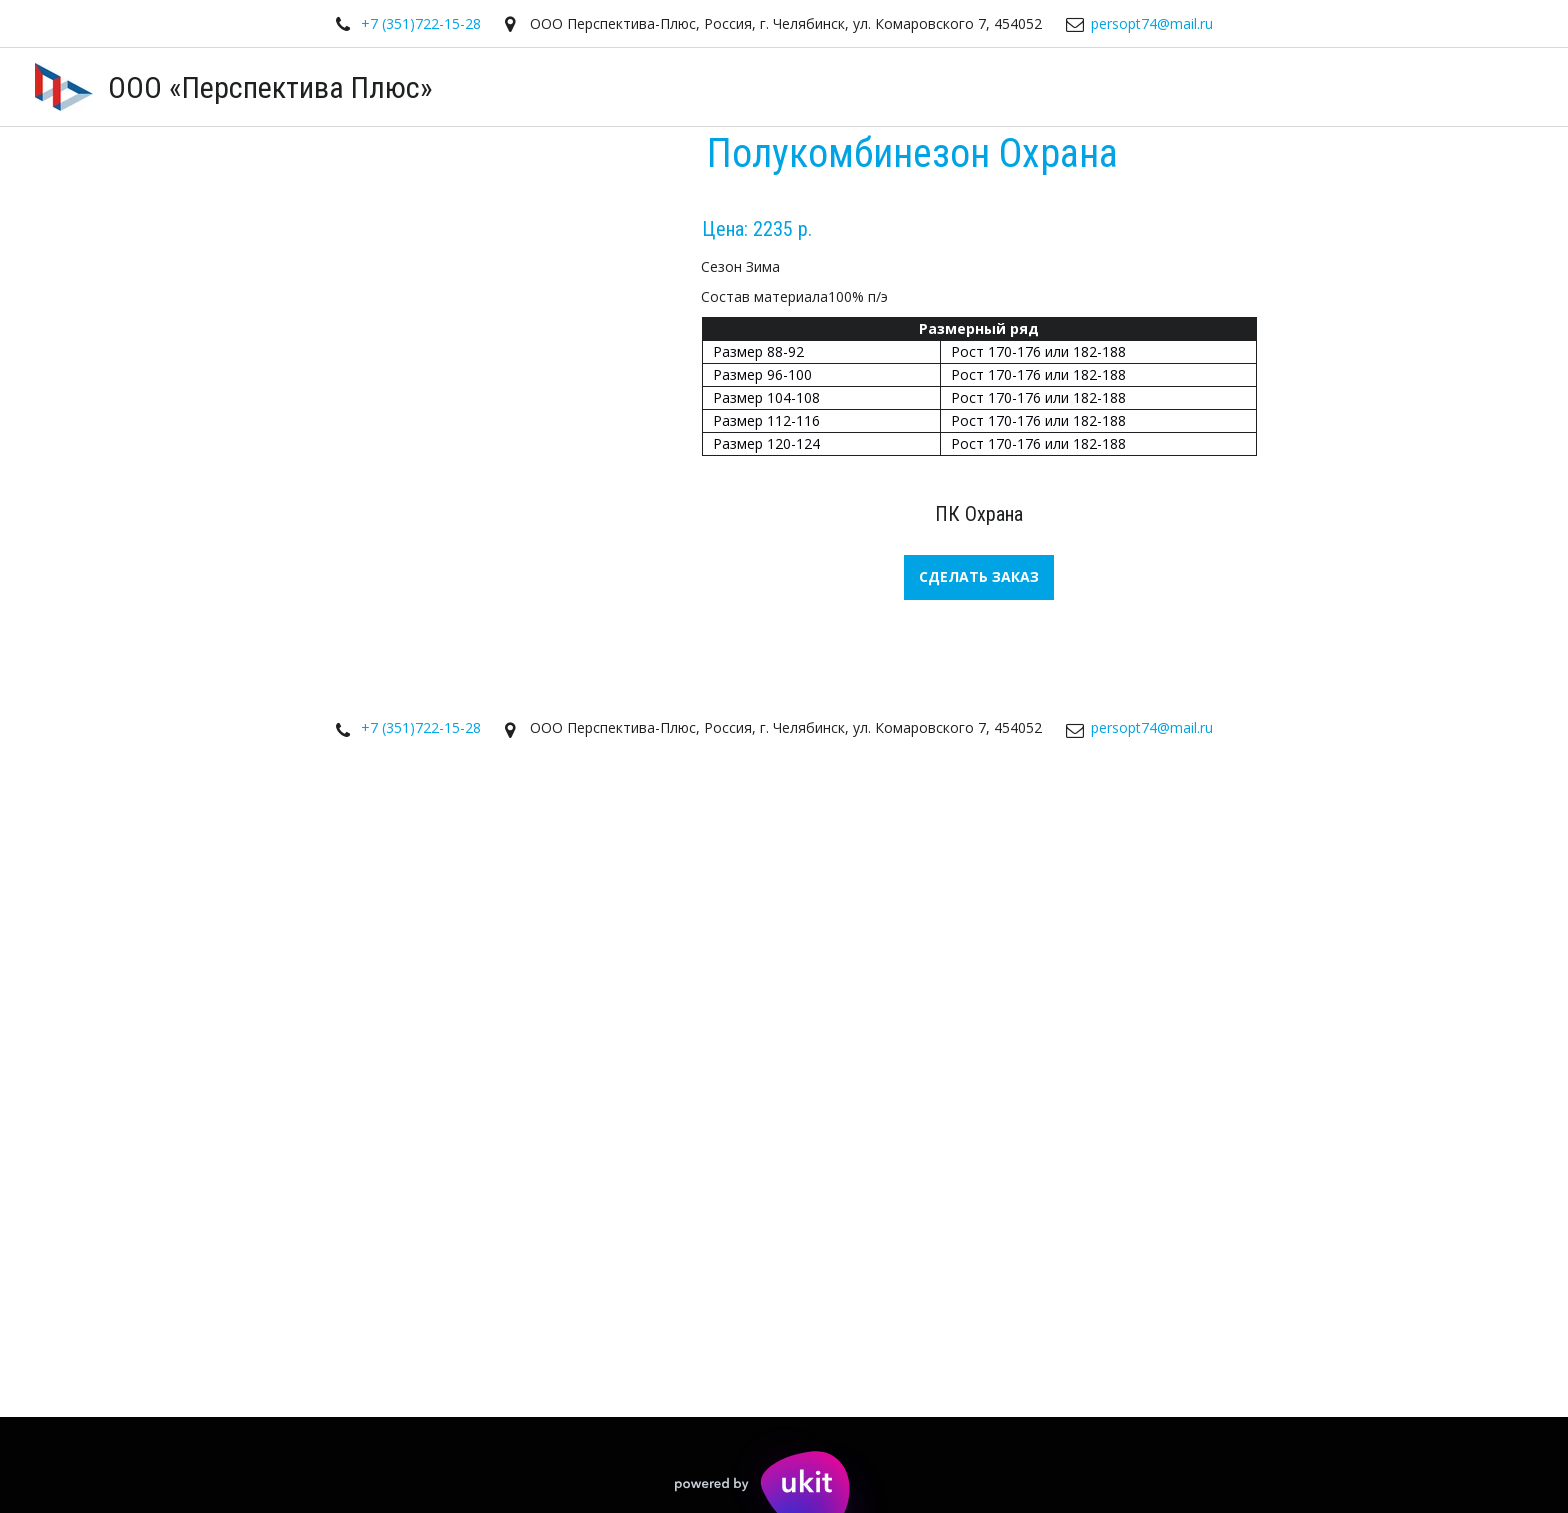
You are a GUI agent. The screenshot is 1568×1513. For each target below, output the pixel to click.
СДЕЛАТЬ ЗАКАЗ (979, 576)
